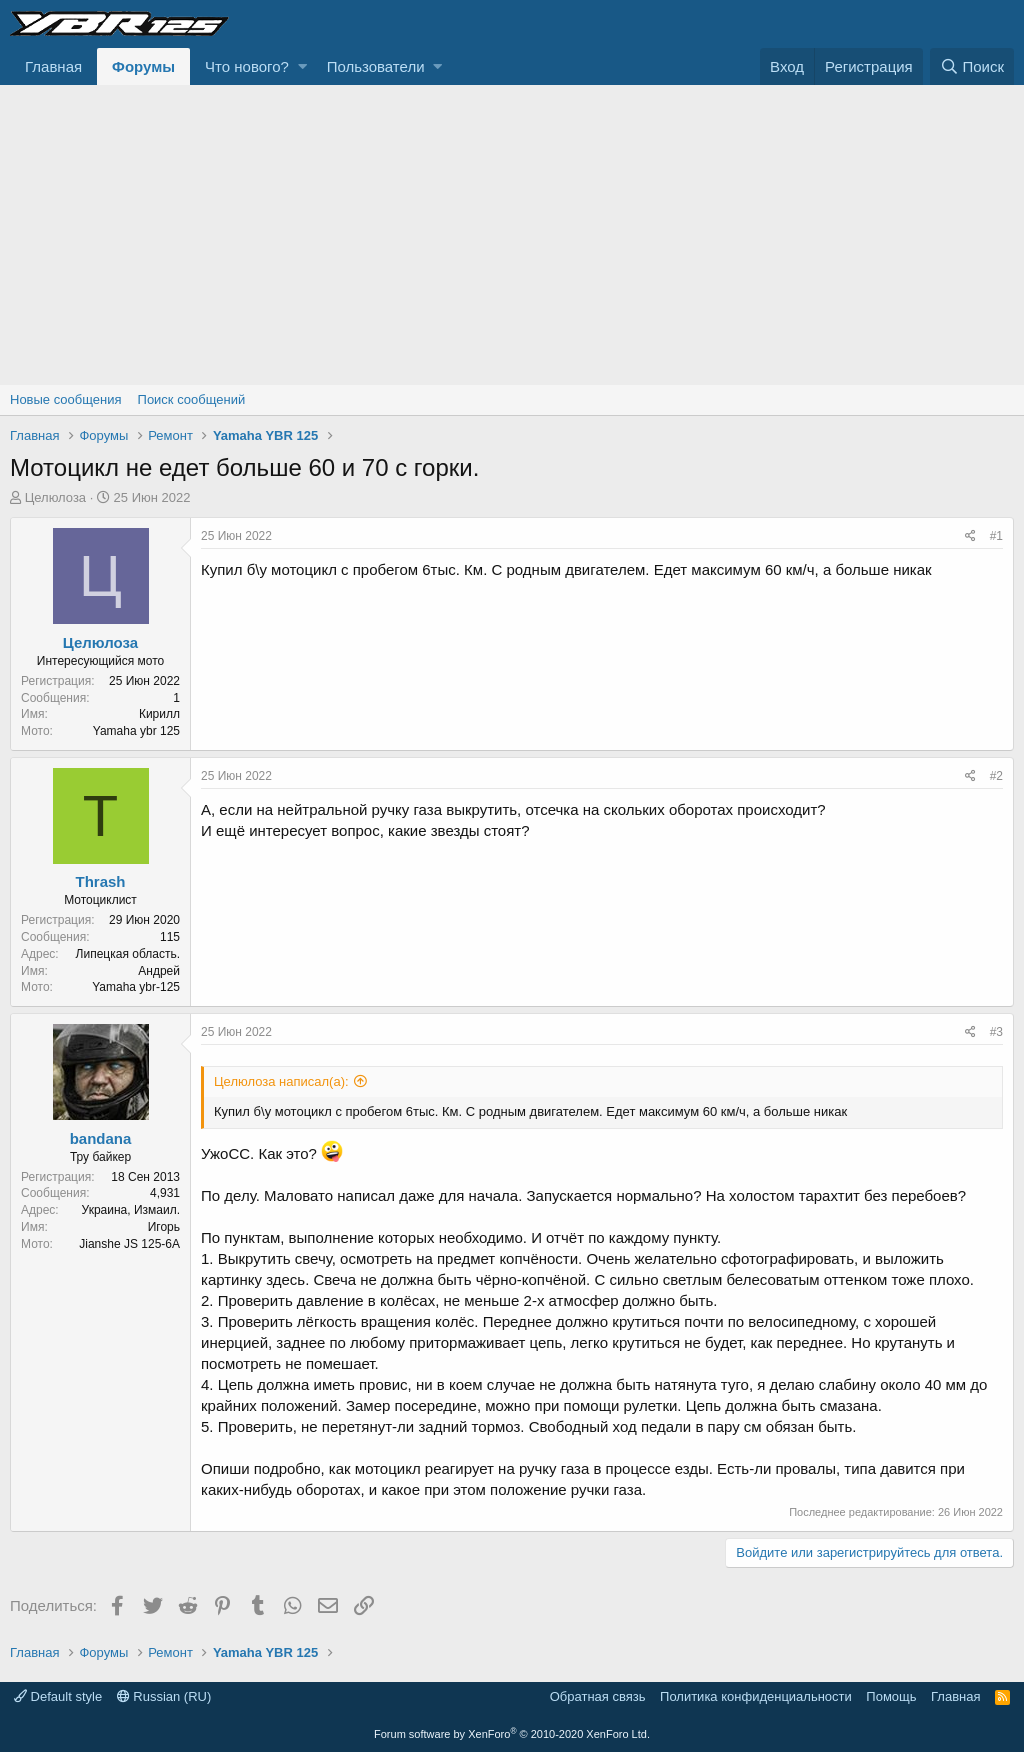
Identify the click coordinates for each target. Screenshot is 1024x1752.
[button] (302, 66)
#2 (996, 776)
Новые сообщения (66, 399)
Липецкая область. (128, 954)
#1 (996, 536)
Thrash (100, 881)
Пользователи (376, 66)
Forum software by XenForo (512, 1734)
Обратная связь (598, 1696)
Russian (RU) (164, 1696)
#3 (996, 1032)
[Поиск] (972, 66)
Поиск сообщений (192, 399)
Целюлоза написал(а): (281, 1081)
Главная (53, 66)
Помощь (891, 1696)
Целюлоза (55, 497)
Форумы (143, 66)
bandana (101, 1138)
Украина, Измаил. (131, 1210)
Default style (58, 1696)
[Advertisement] (512, 235)
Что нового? (247, 66)
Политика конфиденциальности (756, 1696)
